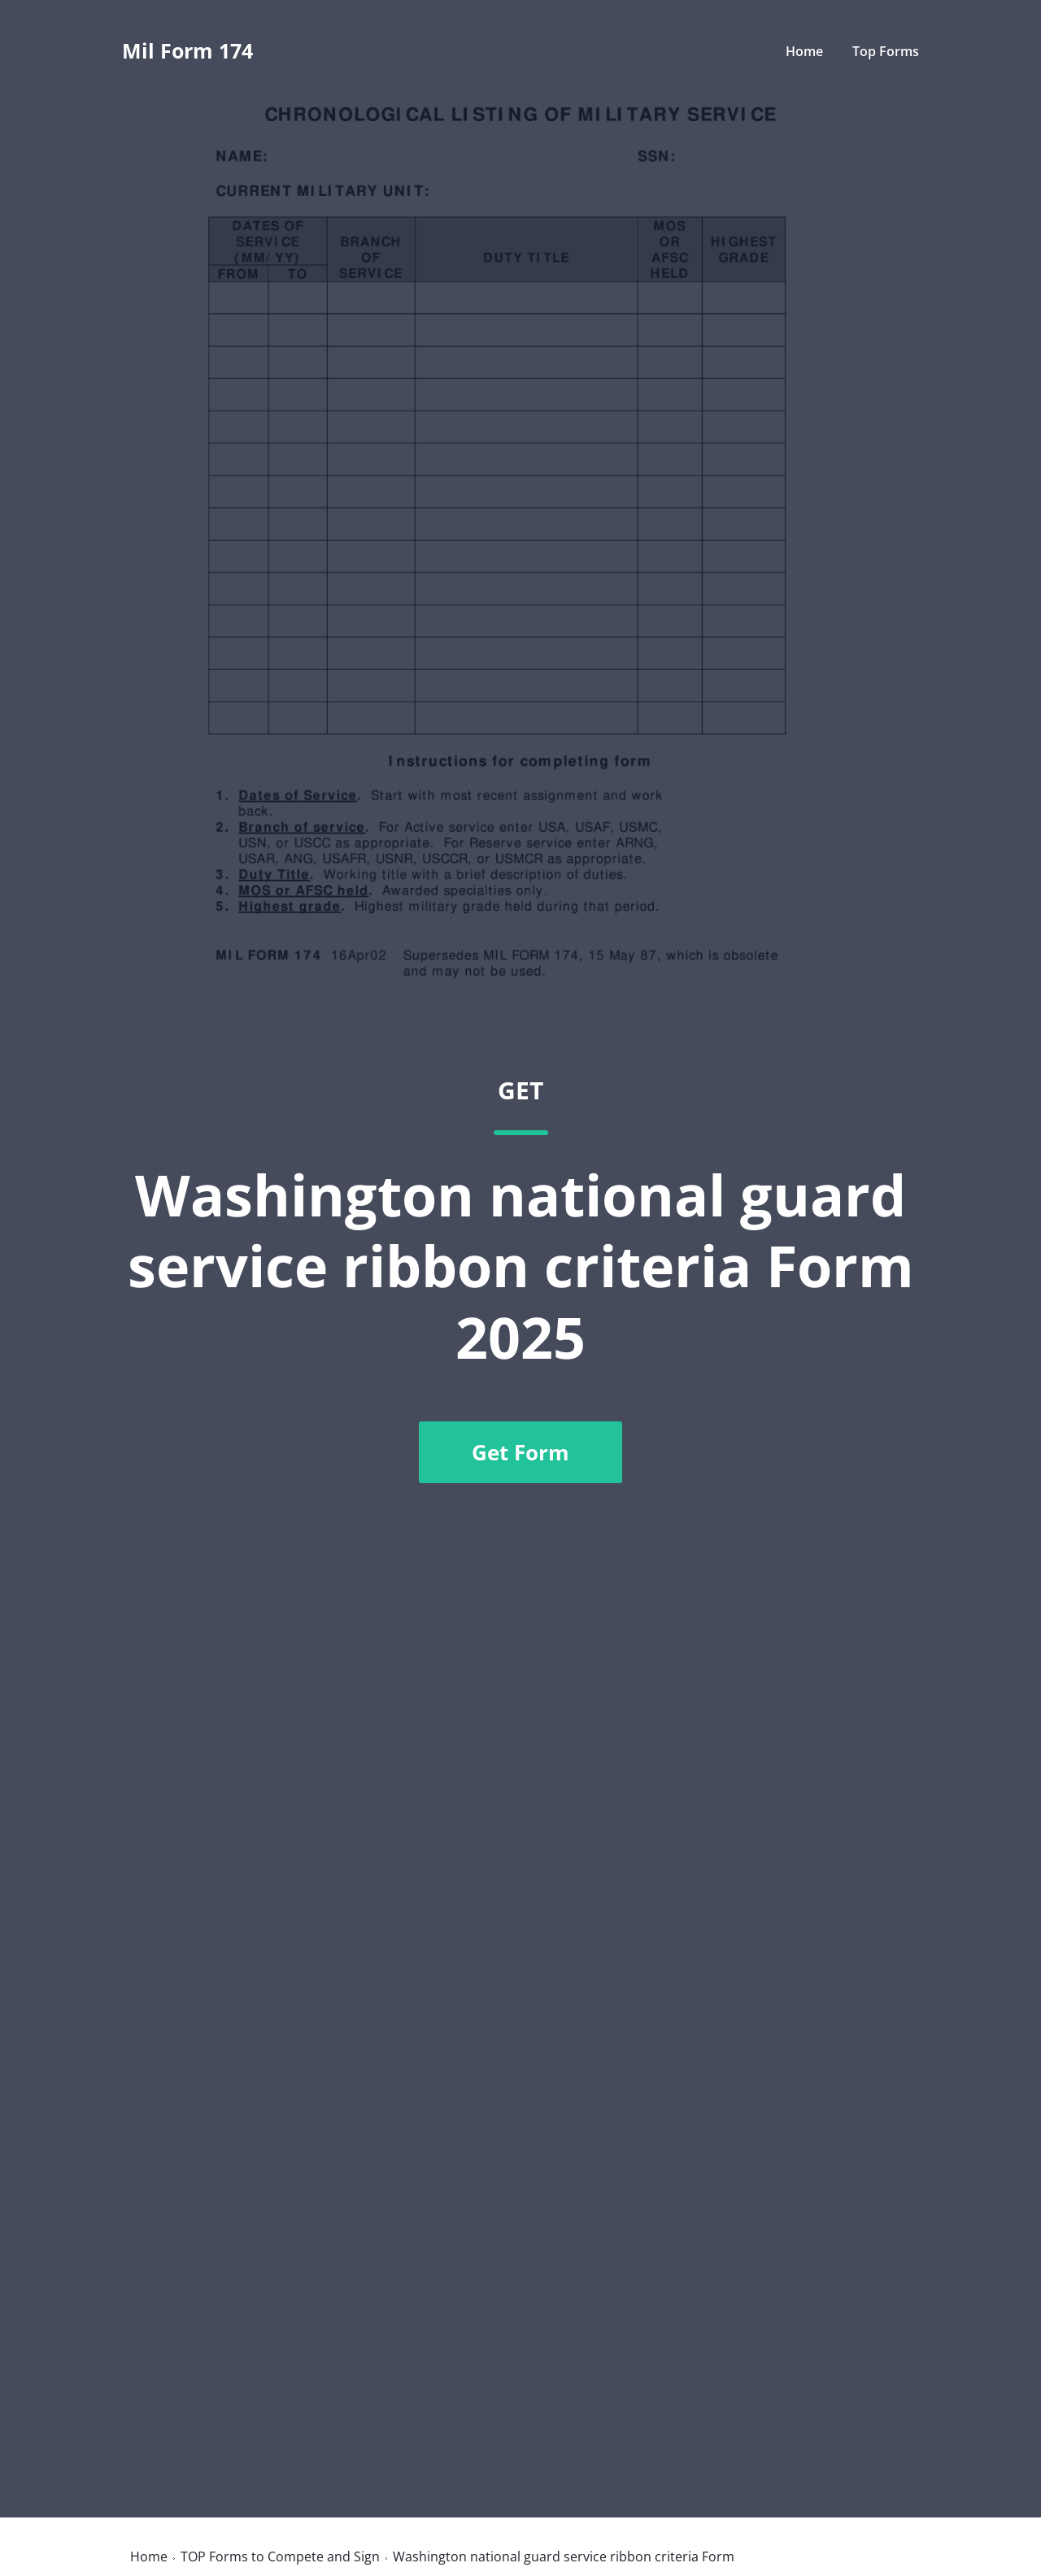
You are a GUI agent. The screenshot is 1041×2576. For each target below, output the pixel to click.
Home (804, 51)
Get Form (520, 1452)
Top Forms (885, 51)
